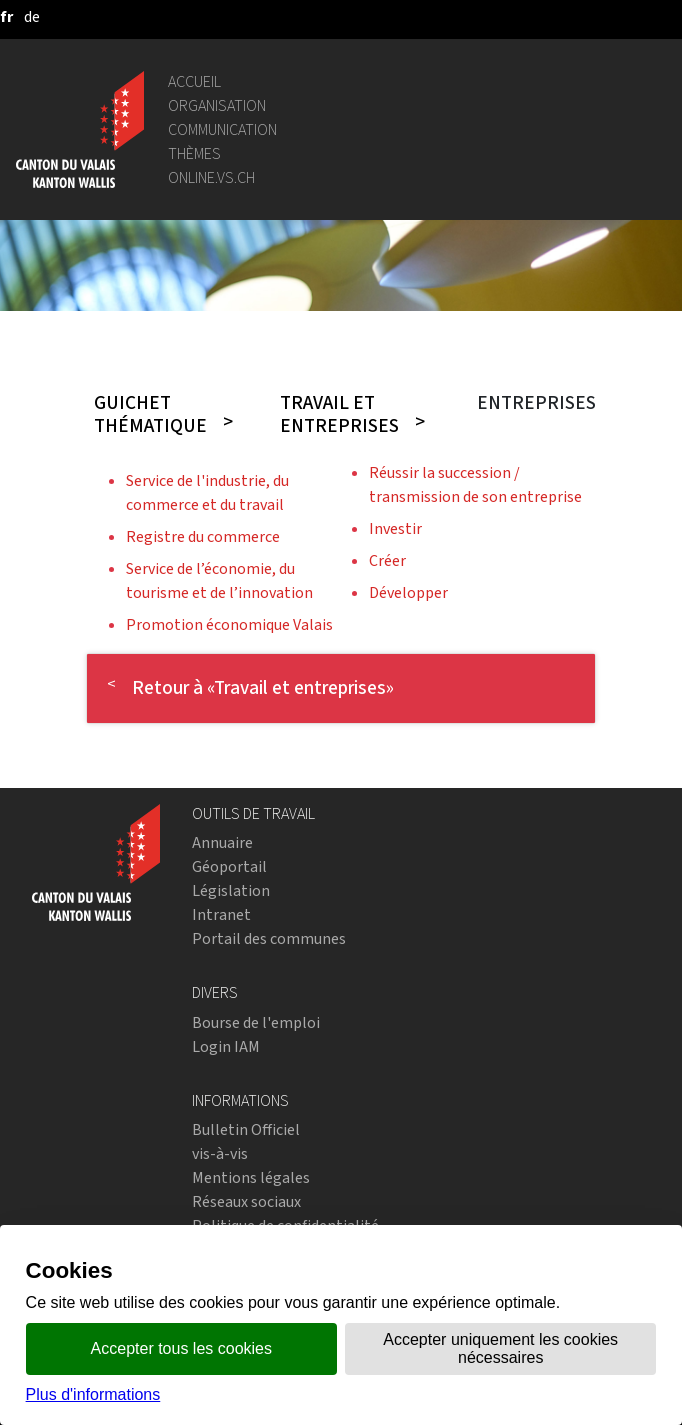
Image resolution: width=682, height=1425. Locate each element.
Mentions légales (251, 1177)
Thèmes (194, 153)
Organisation (217, 105)
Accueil (194, 81)
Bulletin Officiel (246, 1129)
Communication (222, 129)
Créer (387, 560)
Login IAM (226, 1046)
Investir (395, 528)
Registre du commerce (203, 536)
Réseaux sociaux (246, 1201)
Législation (231, 890)
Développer (408, 592)
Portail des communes (269, 938)
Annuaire (222, 842)
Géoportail (229, 866)
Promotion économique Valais (229, 624)
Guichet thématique (150, 414)
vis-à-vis (220, 1153)
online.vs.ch (211, 177)
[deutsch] (32, 16)
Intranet (221, 914)
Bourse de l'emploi (256, 1022)
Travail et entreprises (339, 414)
